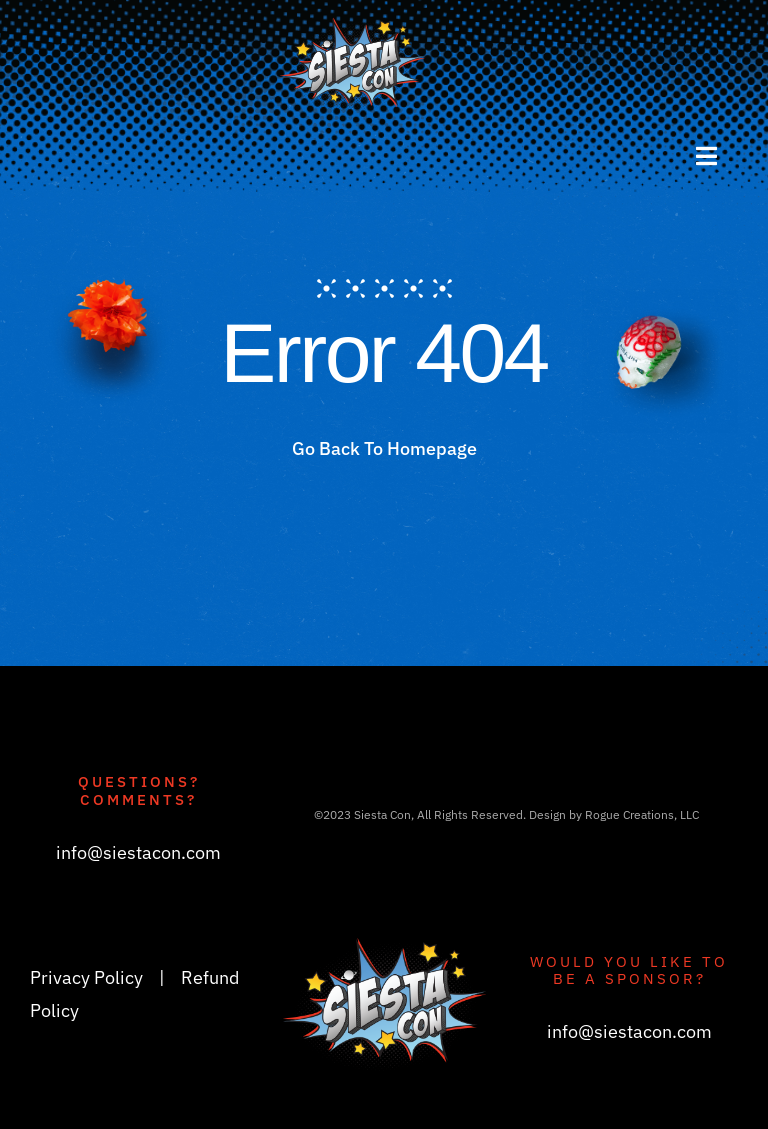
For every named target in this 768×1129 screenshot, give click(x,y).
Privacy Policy (86, 977)
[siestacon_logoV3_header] (353, 24)
